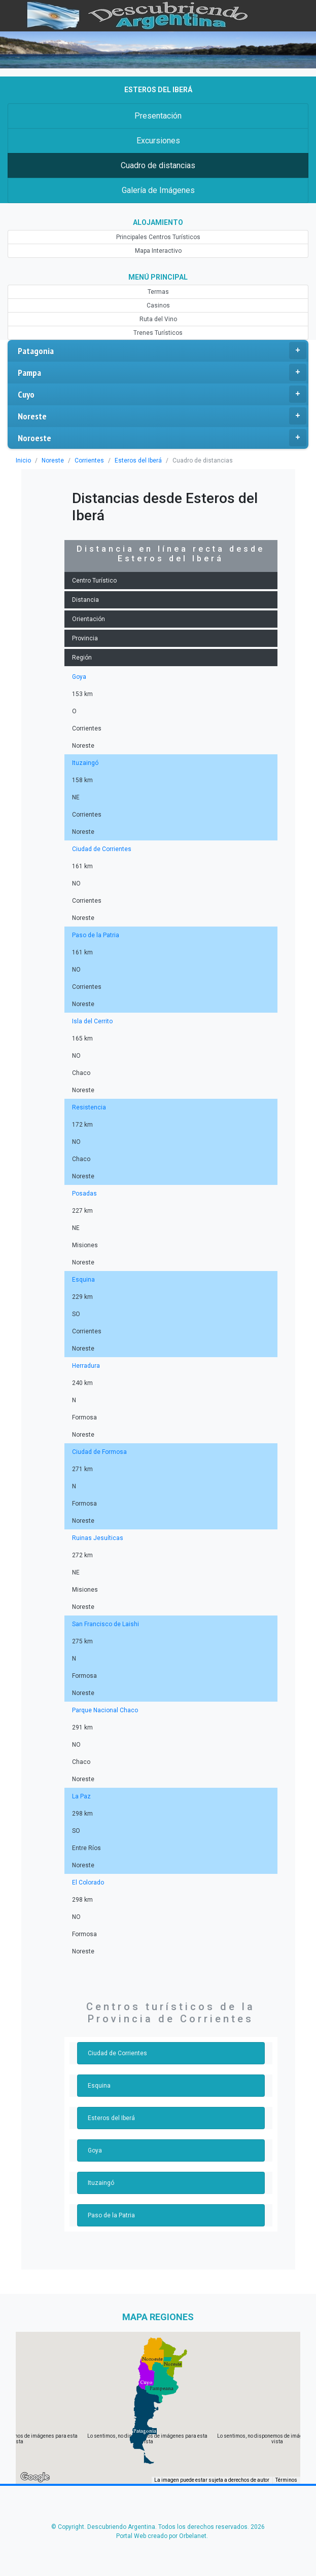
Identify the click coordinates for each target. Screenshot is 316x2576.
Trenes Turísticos (158, 332)
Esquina (83, 1279)
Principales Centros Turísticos (158, 237)
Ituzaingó (84, 762)
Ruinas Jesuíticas (96, 1538)
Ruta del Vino (158, 319)
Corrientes (87, 460)
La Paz (81, 1796)
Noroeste (162, 437)
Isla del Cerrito (91, 1021)
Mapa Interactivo (158, 250)
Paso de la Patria (95, 935)
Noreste (162, 416)
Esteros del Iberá (134, 460)
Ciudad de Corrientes (100, 849)
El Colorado (87, 1882)
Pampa (162, 372)
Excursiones (158, 140)
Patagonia (162, 350)
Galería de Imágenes (158, 190)
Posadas (84, 1193)
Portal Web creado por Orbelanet (161, 2536)
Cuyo (162, 394)
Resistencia (87, 1107)
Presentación (158, 116)
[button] (145, 2431)
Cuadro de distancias (158, 165)
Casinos (158, 305)
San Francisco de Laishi (104, 1624)
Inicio (23, 460)
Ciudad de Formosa (98, 1451)
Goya (79, 676)
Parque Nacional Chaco (103, 1710)
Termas (158, 291)
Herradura (85, 1365)
